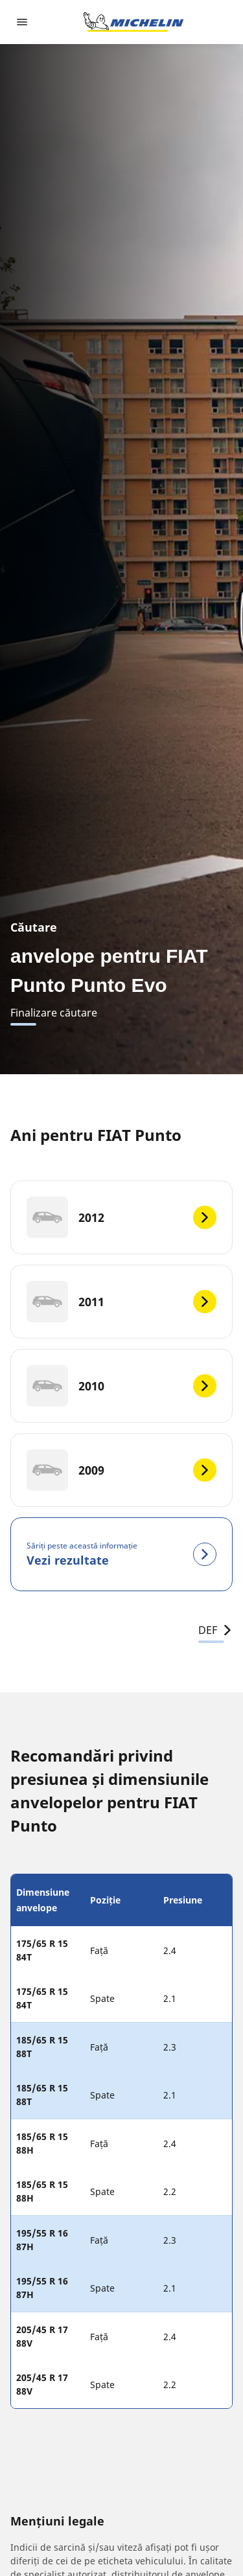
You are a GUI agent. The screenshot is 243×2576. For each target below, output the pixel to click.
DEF (215, 1630)
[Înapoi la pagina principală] (133, 22)
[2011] (121, 1302)
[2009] (121, 1470)
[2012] (121, 1217)
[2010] (121, 1386)
